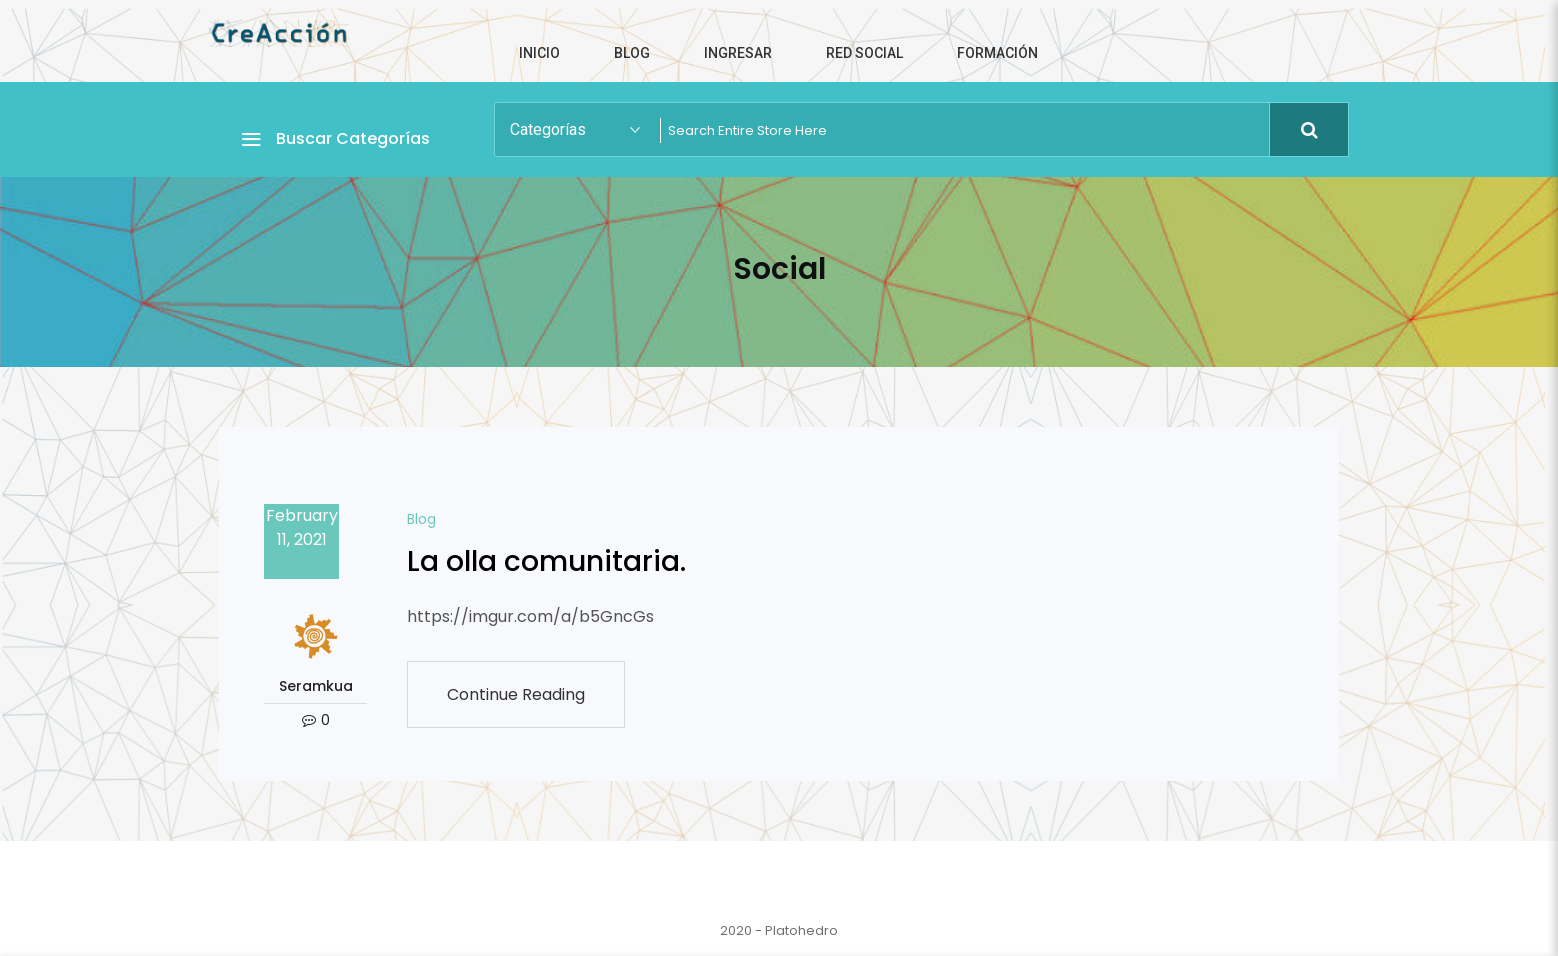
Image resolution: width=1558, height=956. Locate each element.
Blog (421, 519)
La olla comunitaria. (546, 561)
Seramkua (316, 686)
